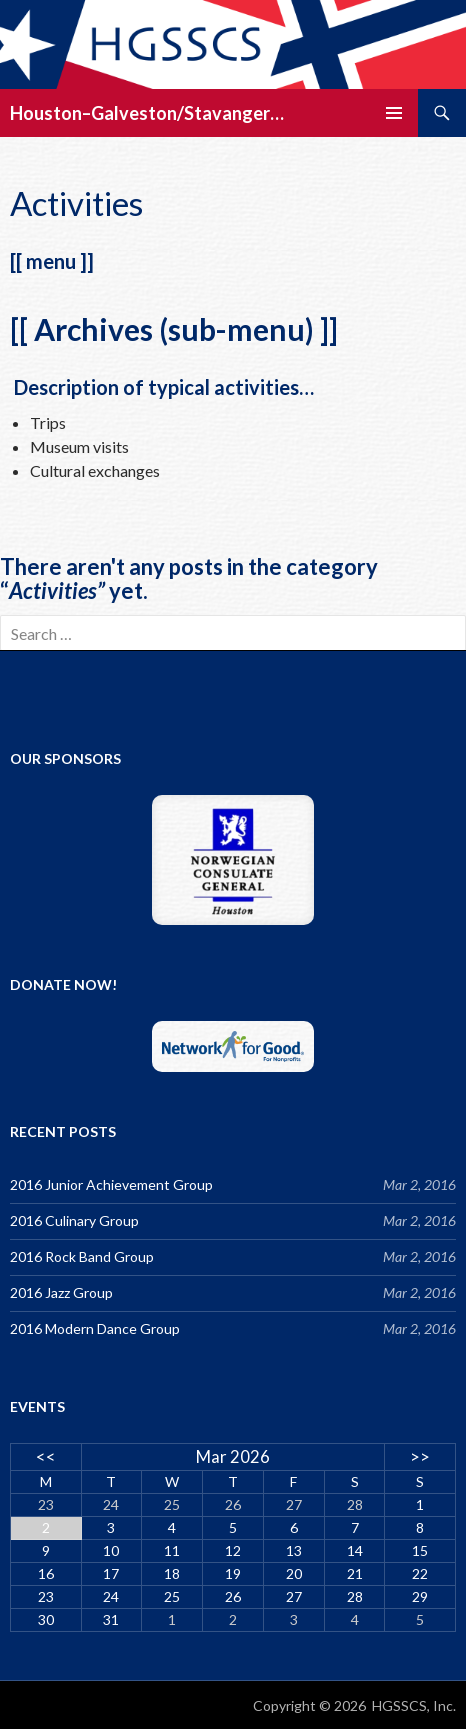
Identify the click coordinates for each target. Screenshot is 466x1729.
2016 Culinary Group (74, 1220)
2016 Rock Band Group (82, 1256)
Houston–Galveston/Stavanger (140, 113)
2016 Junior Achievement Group (111, 1184)
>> (420, 1456)
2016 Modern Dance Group (95, 1328)
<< (46, 1456)
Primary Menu (394, 113)
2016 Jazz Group (61, 1292)
